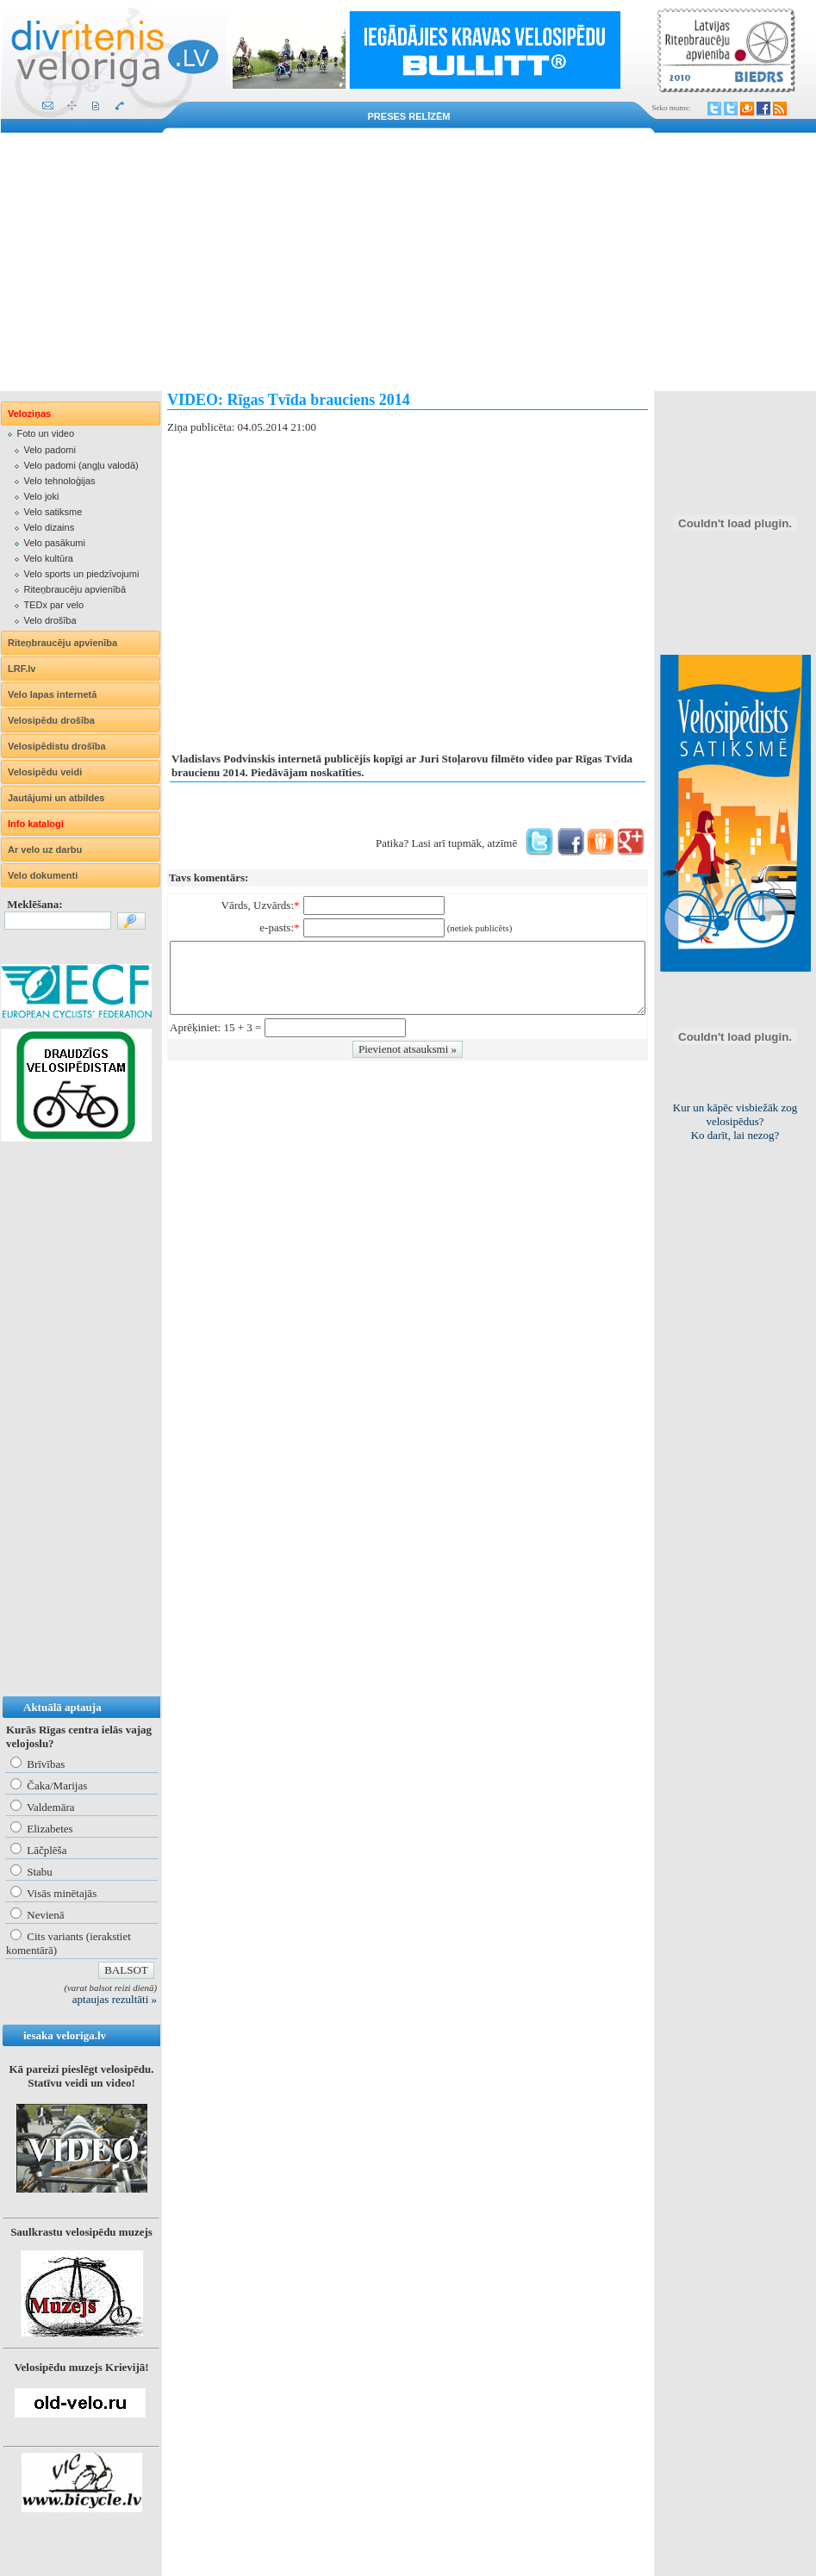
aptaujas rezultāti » (114, 1999)
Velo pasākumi (54, 543)
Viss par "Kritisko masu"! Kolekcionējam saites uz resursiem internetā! (735, 1121)
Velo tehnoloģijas (59, 481)
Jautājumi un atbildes (56, 798)
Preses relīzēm (409, 116)
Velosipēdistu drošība (57, 746)
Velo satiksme (52, 512)
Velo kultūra (47, 558)
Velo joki (41, 496)
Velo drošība (49, 620)
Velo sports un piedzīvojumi (81, 574)
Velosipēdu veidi (45, 772)
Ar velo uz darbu (45, 849)
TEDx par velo (53, 605)
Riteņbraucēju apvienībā (74, 589)
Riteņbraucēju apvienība (62, 643)
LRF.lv (21, 668)
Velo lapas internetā (52, 694)
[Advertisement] (408, 262)
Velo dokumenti (43, 875)
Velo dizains (48, 527)
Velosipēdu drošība (51, 720)
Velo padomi (49, 450)
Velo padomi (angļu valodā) (80, 465)
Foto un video (45, 433)
